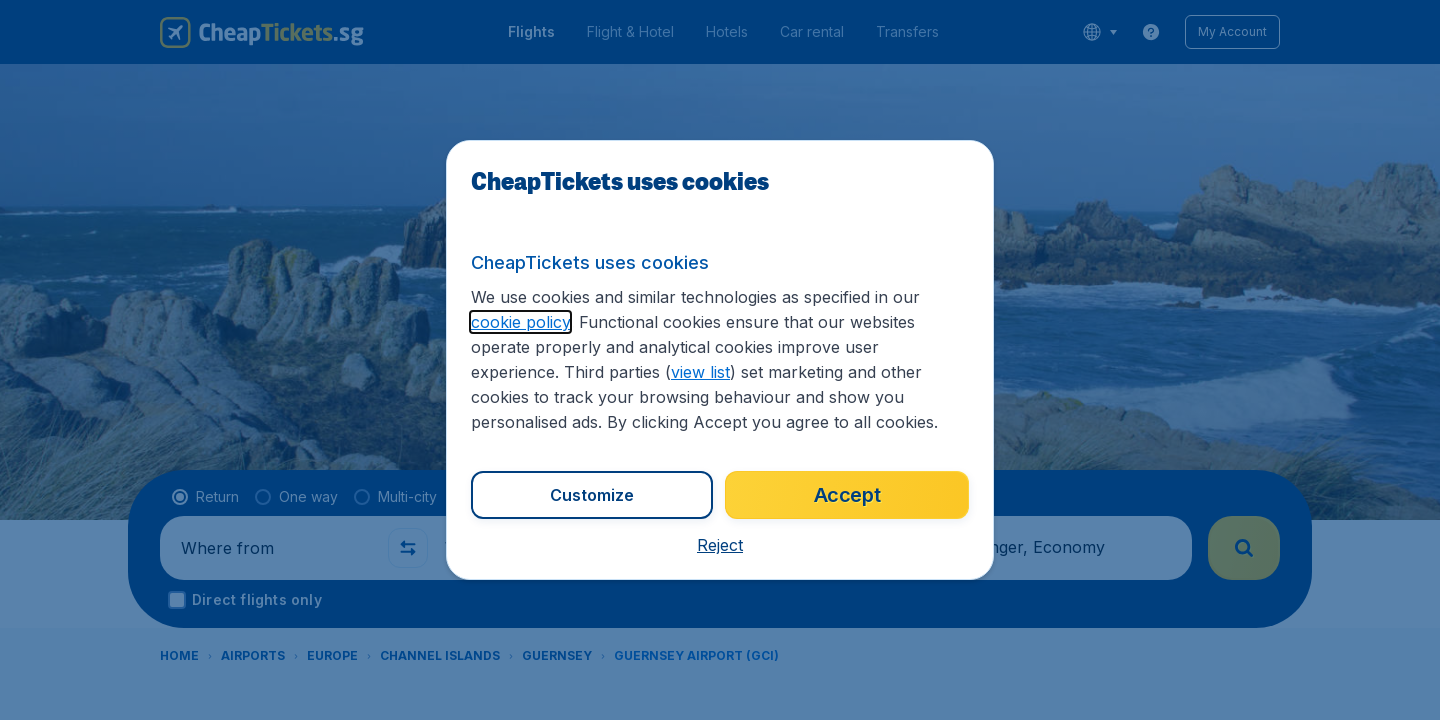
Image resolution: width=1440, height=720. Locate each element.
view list (700, 372)
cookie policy (520, 322)
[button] (720, 545)
